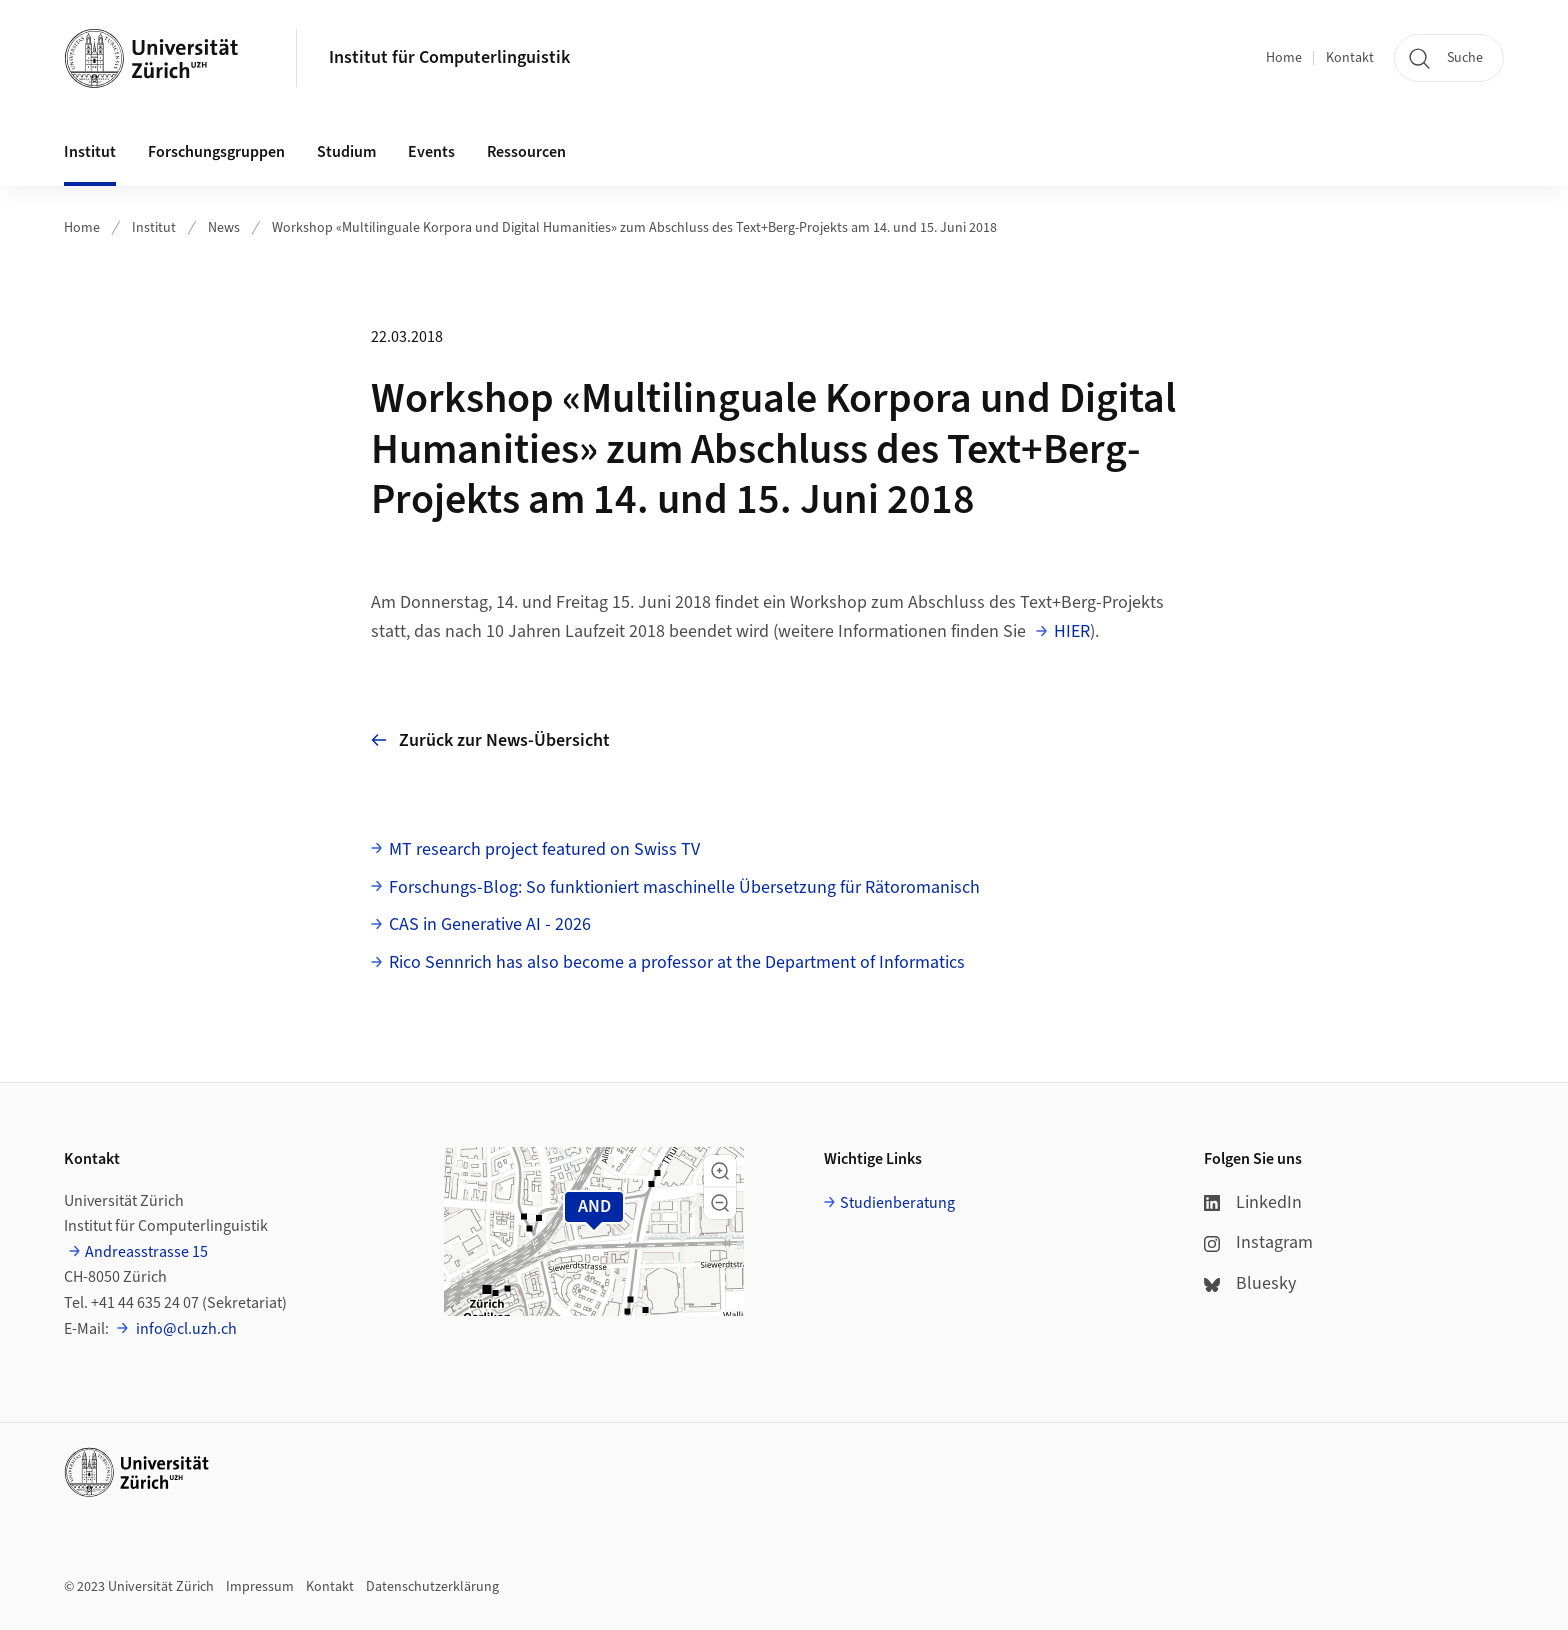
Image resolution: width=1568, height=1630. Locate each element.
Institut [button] (90, 152)
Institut (154, 228)
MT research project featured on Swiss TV (544, 849)
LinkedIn (1253, 1202)
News (224, 228)
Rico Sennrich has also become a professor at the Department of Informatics (677, 962)
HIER (1072, 631)
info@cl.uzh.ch (185, 1329)
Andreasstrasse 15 (146, 1252)
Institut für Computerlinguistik (449, 57)
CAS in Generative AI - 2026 (490, 924)
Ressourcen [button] (526, 152)
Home (1284, 58)
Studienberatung (897, 1203)
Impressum (260, 1587)
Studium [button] (346, 152)
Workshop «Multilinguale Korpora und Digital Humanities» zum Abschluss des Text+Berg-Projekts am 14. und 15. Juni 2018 (634, 228)
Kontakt (1350, 58)
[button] (720, 1171)
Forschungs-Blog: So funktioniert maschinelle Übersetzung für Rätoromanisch (684, 887)
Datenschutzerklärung (432, 1587)
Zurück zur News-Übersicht (490, 740)
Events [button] (431, 152)
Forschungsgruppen (216, 152)
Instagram (1258, 1242)
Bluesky (1250, 1283)
